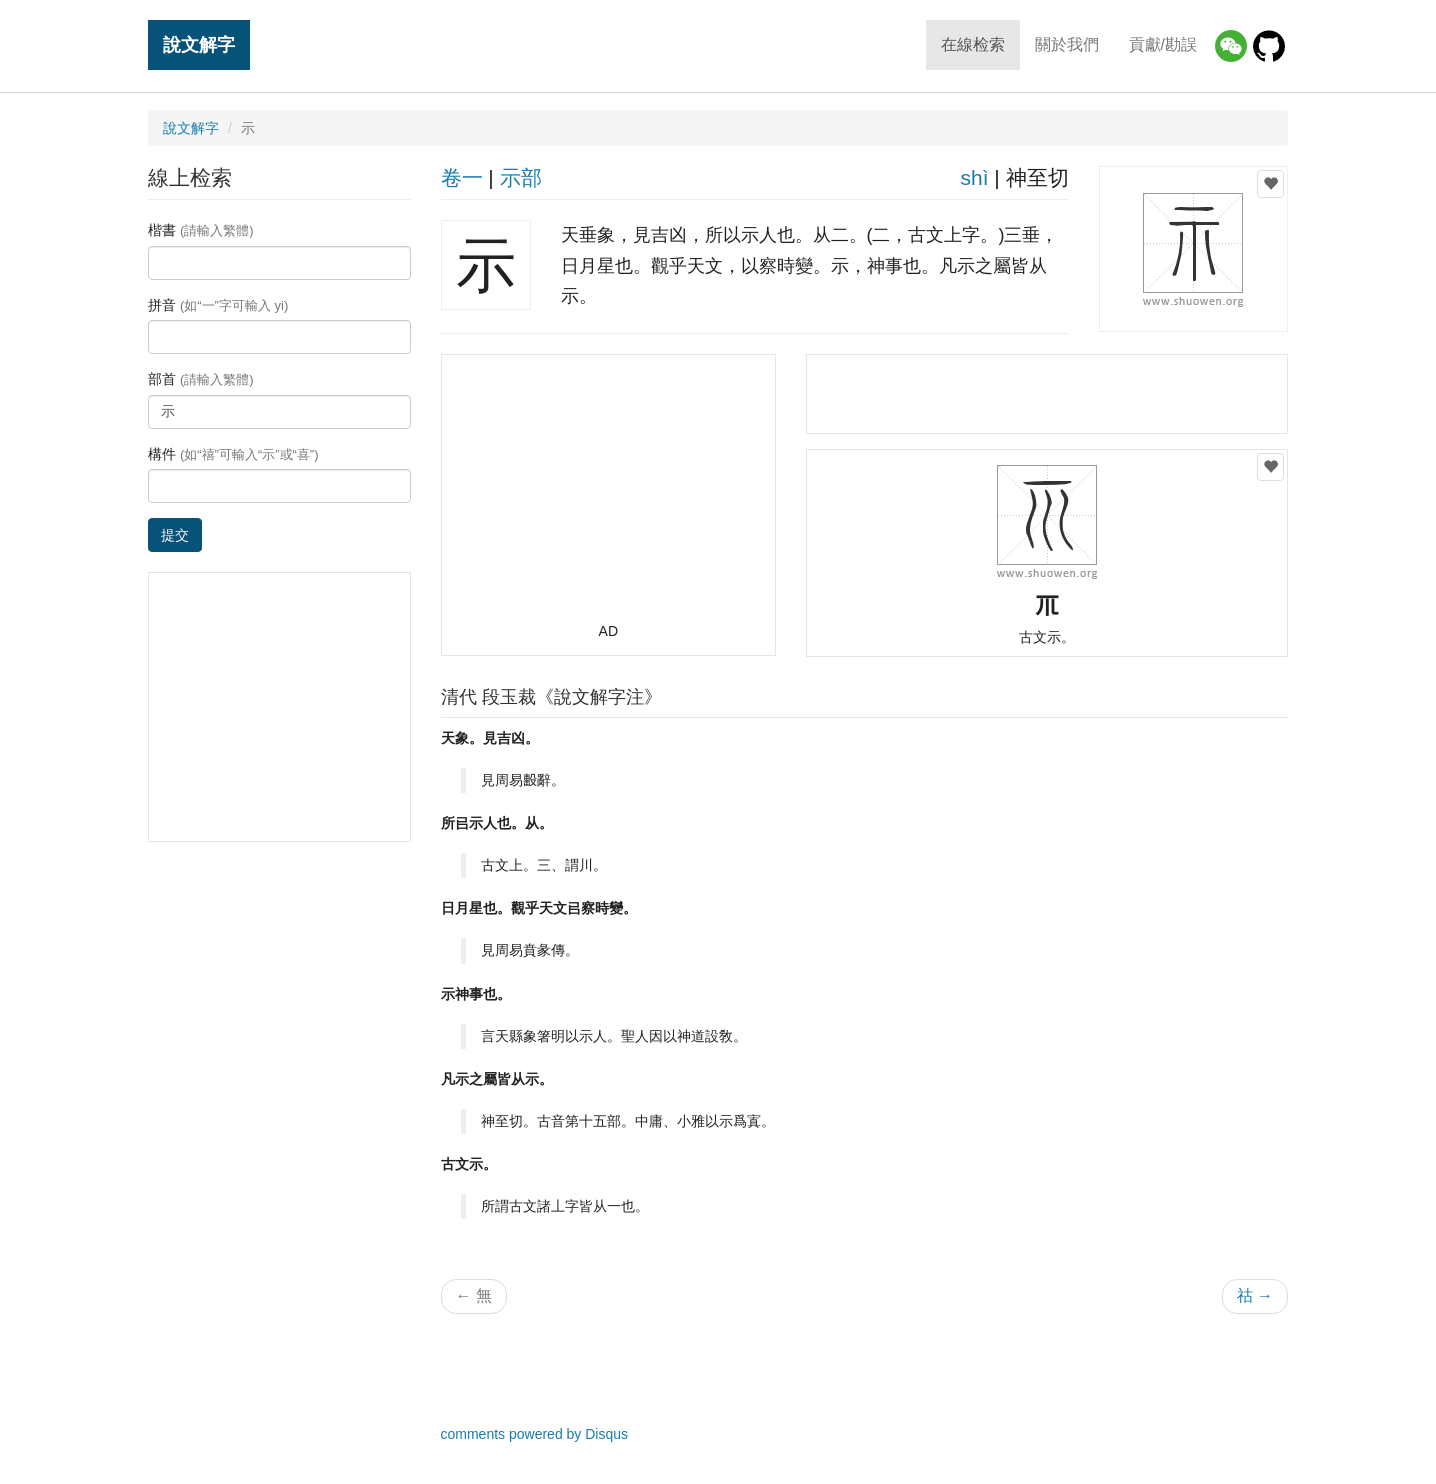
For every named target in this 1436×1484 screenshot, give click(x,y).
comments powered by (535, 1434)
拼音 (218, 305)
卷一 (462, 177)
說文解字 (199, 44)
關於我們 (1067, 44)
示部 (521, 177)
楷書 (201, 230)
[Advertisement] (608, 497)
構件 (233, 454)
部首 (201, 379)
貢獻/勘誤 (1163, 44)
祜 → (1255, 1295)
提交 (175, 535)
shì (974, 177)
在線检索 (973, 44)
